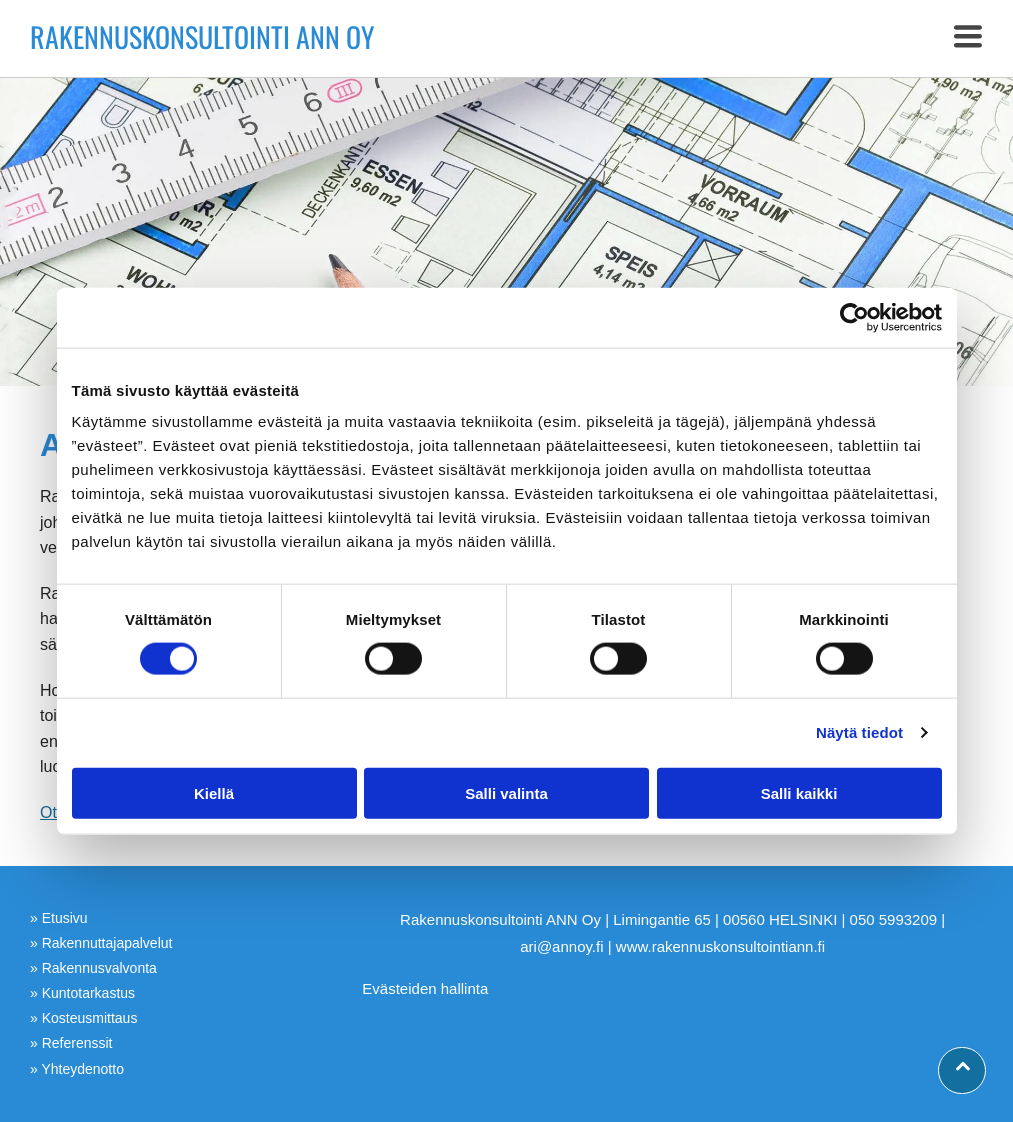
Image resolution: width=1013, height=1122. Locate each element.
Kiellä (214, 792)
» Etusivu (59, 918)
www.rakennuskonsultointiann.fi (720, 946)
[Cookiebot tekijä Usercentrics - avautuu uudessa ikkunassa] (854, 318)
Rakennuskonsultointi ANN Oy (202, 36)
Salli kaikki (799, 792)
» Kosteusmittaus (83, 1018)
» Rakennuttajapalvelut (101, 943)
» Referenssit (71, 1043)
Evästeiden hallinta (425, 988)
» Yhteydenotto (77, 1069)
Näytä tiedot (859, 732)
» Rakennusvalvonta (93, 968)
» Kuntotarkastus (82, 993)
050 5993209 (894, 919)
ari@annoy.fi (561, 946)
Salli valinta (506, 792)
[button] (968, 38)
